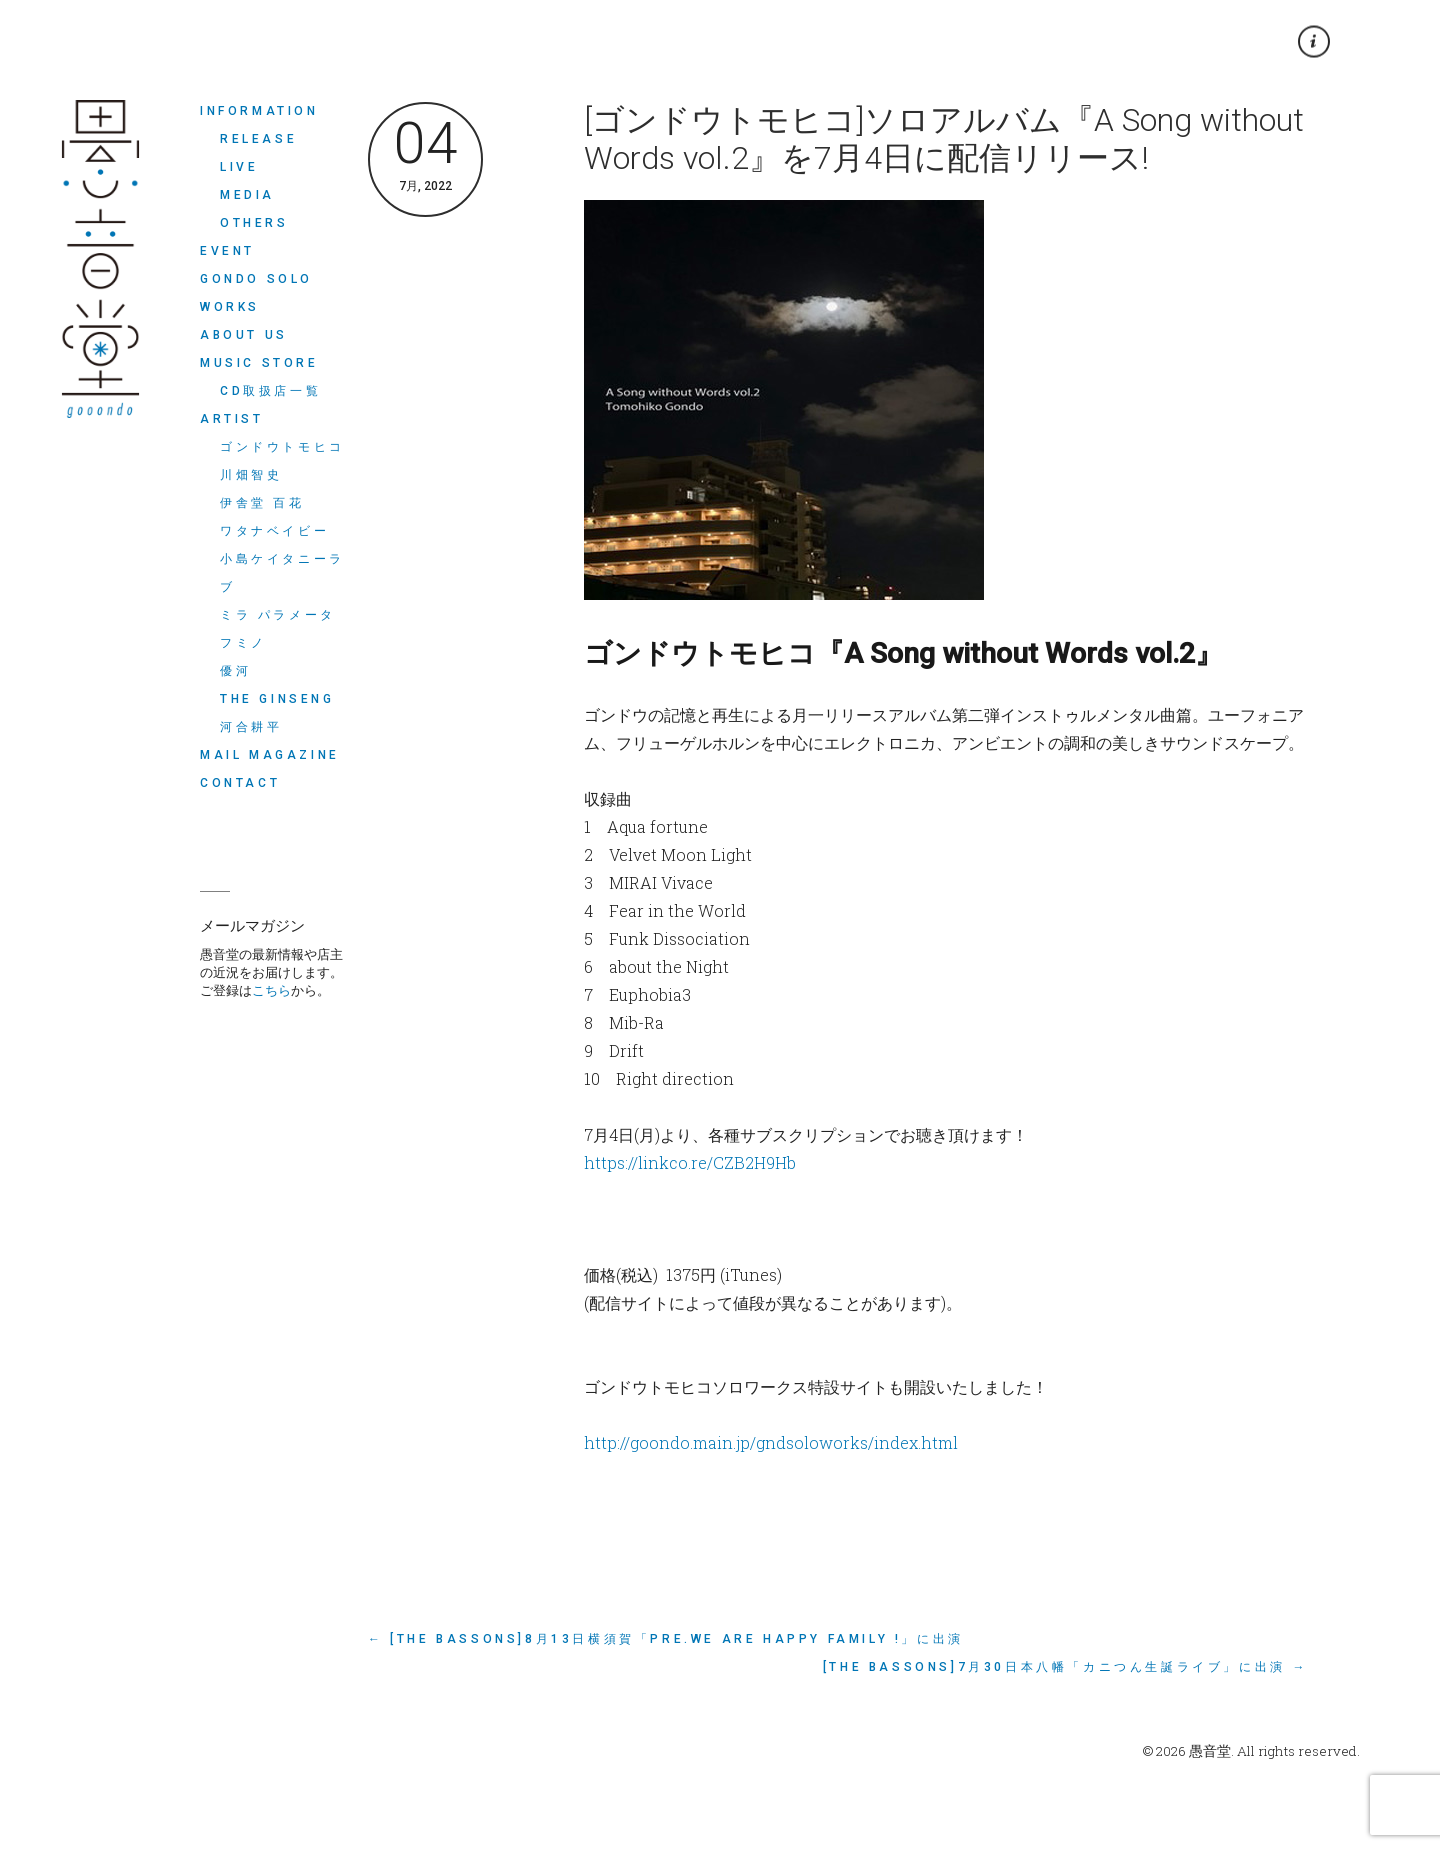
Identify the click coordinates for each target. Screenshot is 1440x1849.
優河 (235, 671)
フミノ (243, 643)
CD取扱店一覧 (270, 391)
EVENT (227, 251)
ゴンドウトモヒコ (282, 447)
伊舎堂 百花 (262, 503)
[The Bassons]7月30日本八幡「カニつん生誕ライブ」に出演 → (1065, 1667)
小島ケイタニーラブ (282, 573)
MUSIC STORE (259, 363)
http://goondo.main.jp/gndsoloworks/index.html (771, 1442)
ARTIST (232, 419)
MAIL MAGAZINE (270, 755)
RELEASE (258, 139)
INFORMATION (259, 111)
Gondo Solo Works (256, 293)
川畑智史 (251, 475)
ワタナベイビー (274, 531)
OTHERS (254, 223)
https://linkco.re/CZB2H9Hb (690, 1162)
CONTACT (240, 783)
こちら (271, 990)
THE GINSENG (277, 699)
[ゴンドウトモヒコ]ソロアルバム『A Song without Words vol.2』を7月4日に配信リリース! (944, 139)
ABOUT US (244, 335)
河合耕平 (251, 727)
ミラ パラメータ (278, 615)
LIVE (239, 167)
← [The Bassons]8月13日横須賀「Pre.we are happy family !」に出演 (666, 1639)
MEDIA (247, 195)
